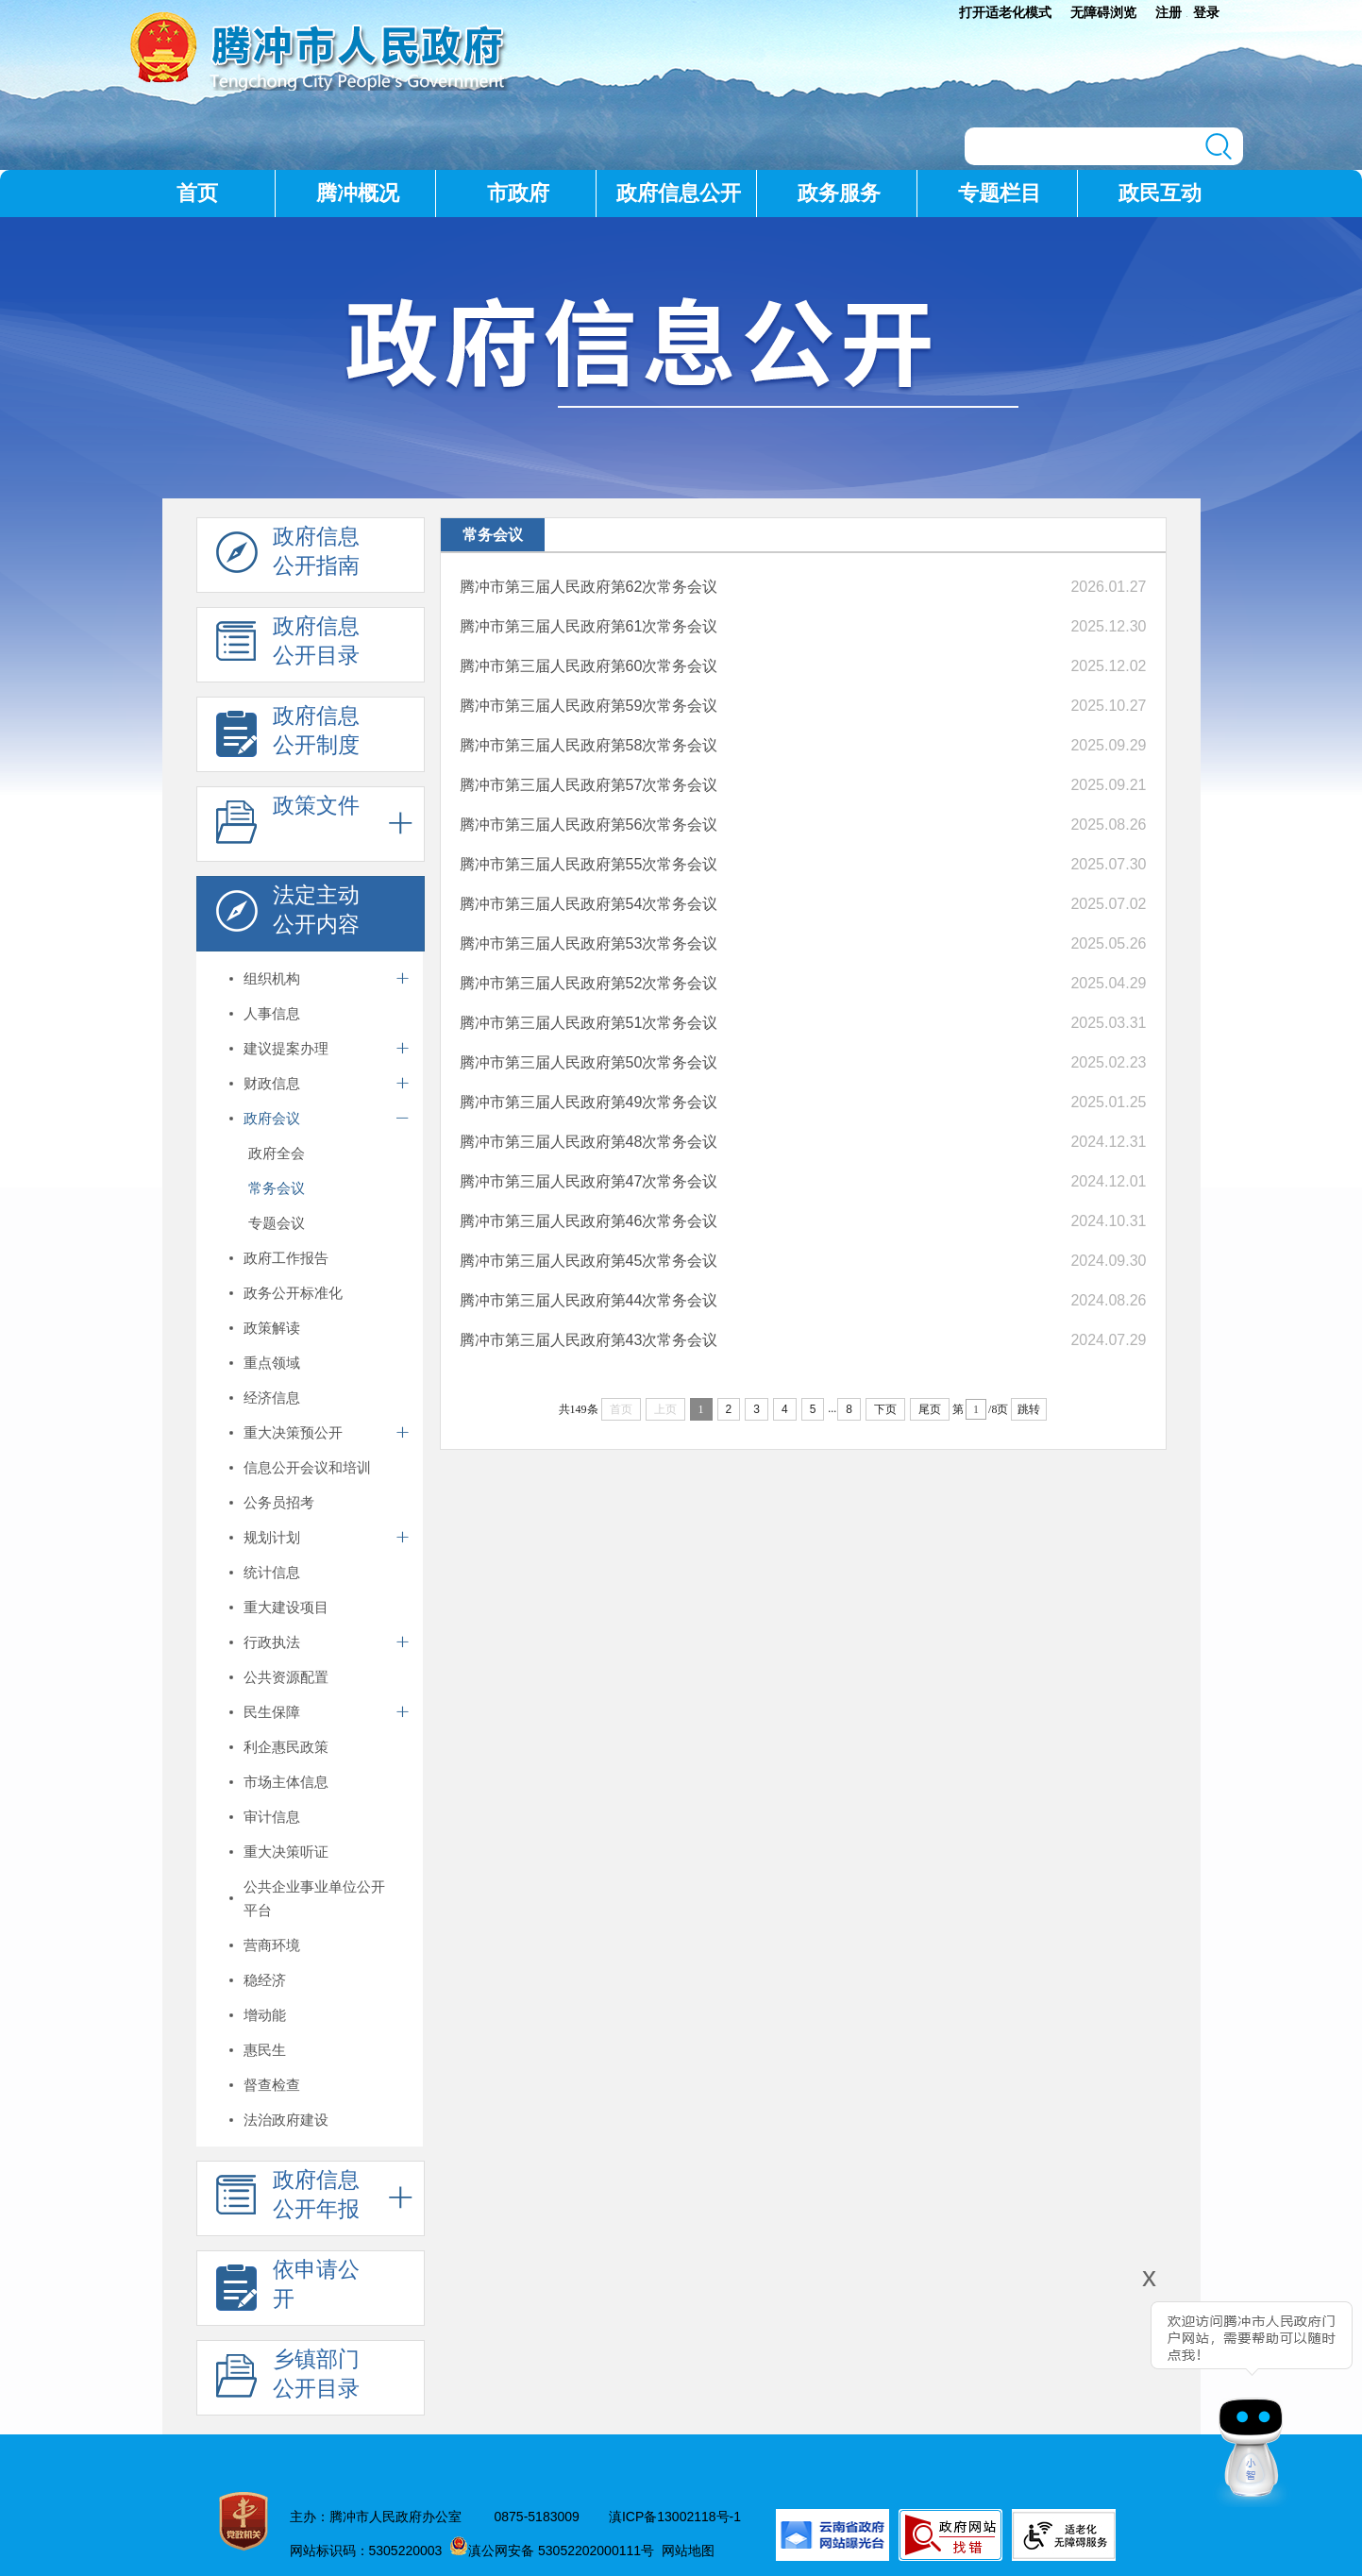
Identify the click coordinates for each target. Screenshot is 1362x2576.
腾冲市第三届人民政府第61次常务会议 (589, 626)
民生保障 (272, 1712)
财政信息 (272, 1083)
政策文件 (288, 825)
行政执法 (272, 1642)
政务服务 (839, 193)
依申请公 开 (288, 2289)
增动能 (265, 2015)
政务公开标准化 (293, 1293)
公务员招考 (279, 1502)
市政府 (518, 193)
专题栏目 (999, 193)
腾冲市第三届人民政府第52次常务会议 (589, 983)
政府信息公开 (678, 193)
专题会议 (276, 1223)
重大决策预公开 (293, 1432)
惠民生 (265, 2050)
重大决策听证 (286, 1852)
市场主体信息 (286, 1782)
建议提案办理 (286, 1048)
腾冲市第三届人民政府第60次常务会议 (589, 666)
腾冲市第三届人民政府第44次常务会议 (589, 1300)
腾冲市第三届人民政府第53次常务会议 (589, 943)
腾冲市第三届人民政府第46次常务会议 (589, 1221)
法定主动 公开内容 (288, 915)
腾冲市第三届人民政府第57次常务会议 (589, 785)
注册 (1168, 12)
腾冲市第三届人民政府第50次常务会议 (589, 1062)
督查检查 (272, 2085)
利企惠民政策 (286, 1747)
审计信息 (272, 1817)
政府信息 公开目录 (288, 646)
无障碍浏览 (1103, 12)
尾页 (929, 1409)
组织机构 (272, 978)
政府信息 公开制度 (288, 735)
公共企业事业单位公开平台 (314, 1898)
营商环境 (272, 1945)
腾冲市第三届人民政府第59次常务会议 (589, 706)
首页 (197, 193)
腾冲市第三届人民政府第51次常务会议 (589, 1023)
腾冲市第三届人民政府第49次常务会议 (589, 1102)
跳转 (1028, 1409)
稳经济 (265, 1980)
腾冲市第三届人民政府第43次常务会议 (589, 1340)
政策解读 (272, 1328)
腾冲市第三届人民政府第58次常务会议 (589, 745)
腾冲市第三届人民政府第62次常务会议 (589, 587)
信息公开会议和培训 (307, 1467)
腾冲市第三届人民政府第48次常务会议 (589, 1142)
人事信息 (272, 1013)
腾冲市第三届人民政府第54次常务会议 (589, 904)
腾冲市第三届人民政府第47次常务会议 (589, 1181)
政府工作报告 (286, 1258)
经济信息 (272, 1397)
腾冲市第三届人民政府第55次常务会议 (589, 864)
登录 (1206, 12)
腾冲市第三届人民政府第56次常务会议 (589, 825)
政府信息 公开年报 (288, 2199)
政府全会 (276, 1153)
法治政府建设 (286, 2120)
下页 (885, 1409)
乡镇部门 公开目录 (288, 2379)
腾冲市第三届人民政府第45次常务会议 (589, 1261)
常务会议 (276, 1188)
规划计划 (272, 1537)
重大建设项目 (286, 1607)
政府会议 (272, 1118)
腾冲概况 (357, 193)
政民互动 (1160, 193)
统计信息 (272, 1572)
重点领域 (272, 1363)
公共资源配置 (286, 1677)
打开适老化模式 (1005, 12)
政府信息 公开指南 (288, 556)
